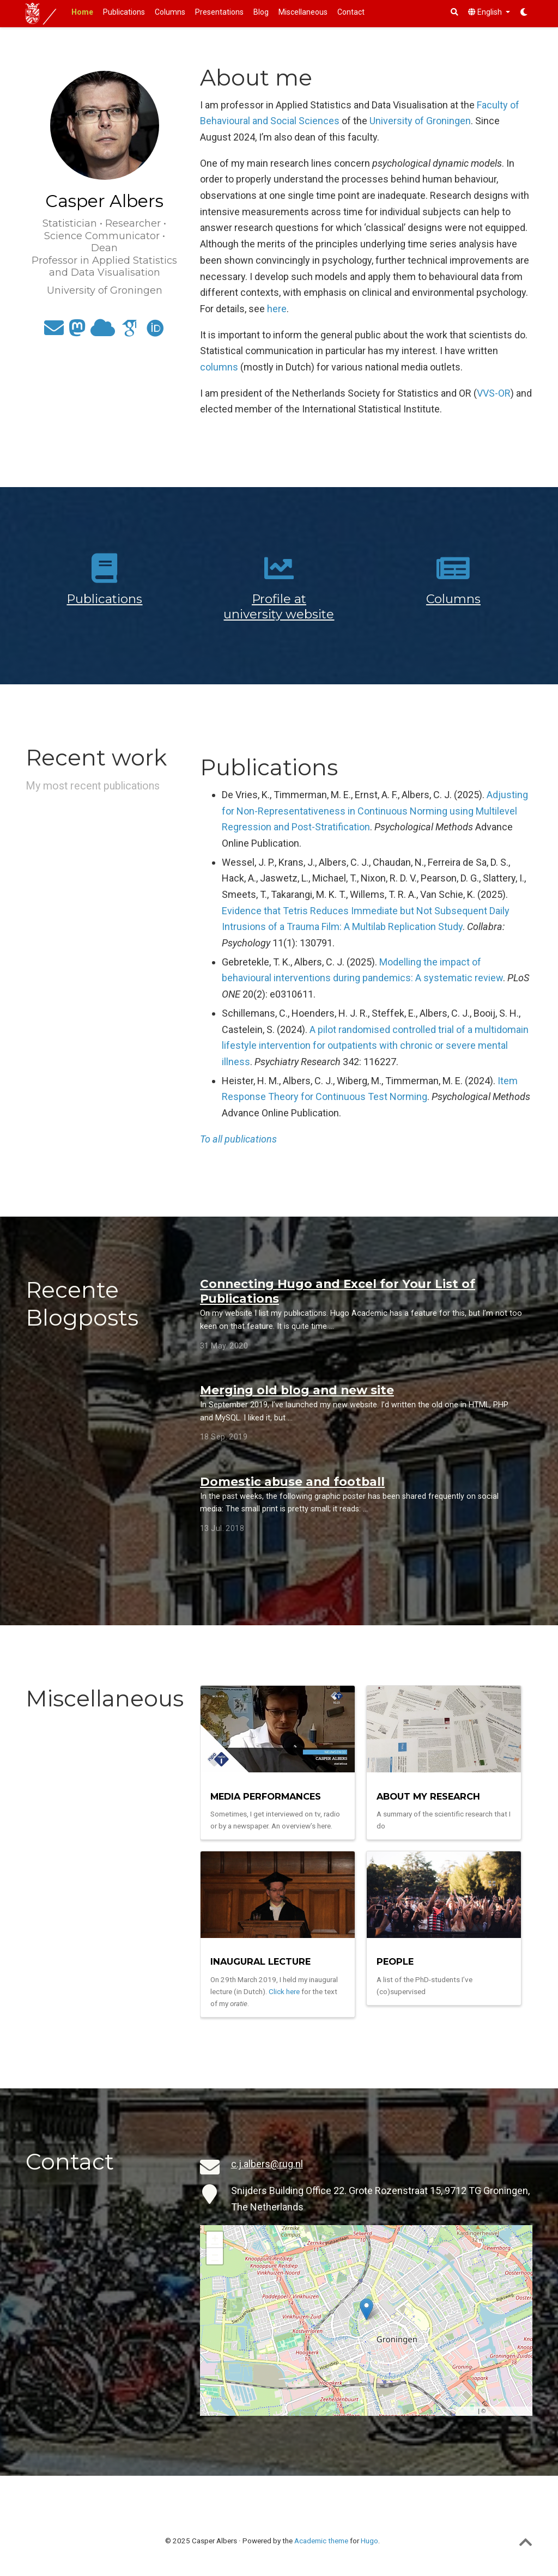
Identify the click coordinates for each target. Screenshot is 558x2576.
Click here (284, 1991)
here (277, 308)
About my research (428, 1796)
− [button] (215, 2256)
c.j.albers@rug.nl (267, 2164)
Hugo (369, 2540)
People (395, 1961)
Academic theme (321, 2540)
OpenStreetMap (508, 2411)
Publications (104, 598)
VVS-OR (494, 393)
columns (219, 367)
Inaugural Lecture (260, 1961)
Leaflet (467, 2411)
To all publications (238, 1139)
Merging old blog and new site (297, 1390)
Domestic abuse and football (292, 1481)
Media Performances (265, 1796)
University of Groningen (420, 120)
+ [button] (215, 2240)
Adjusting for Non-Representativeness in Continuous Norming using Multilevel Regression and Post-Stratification (375, 811)
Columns (453, 598)
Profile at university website (278, 606)
